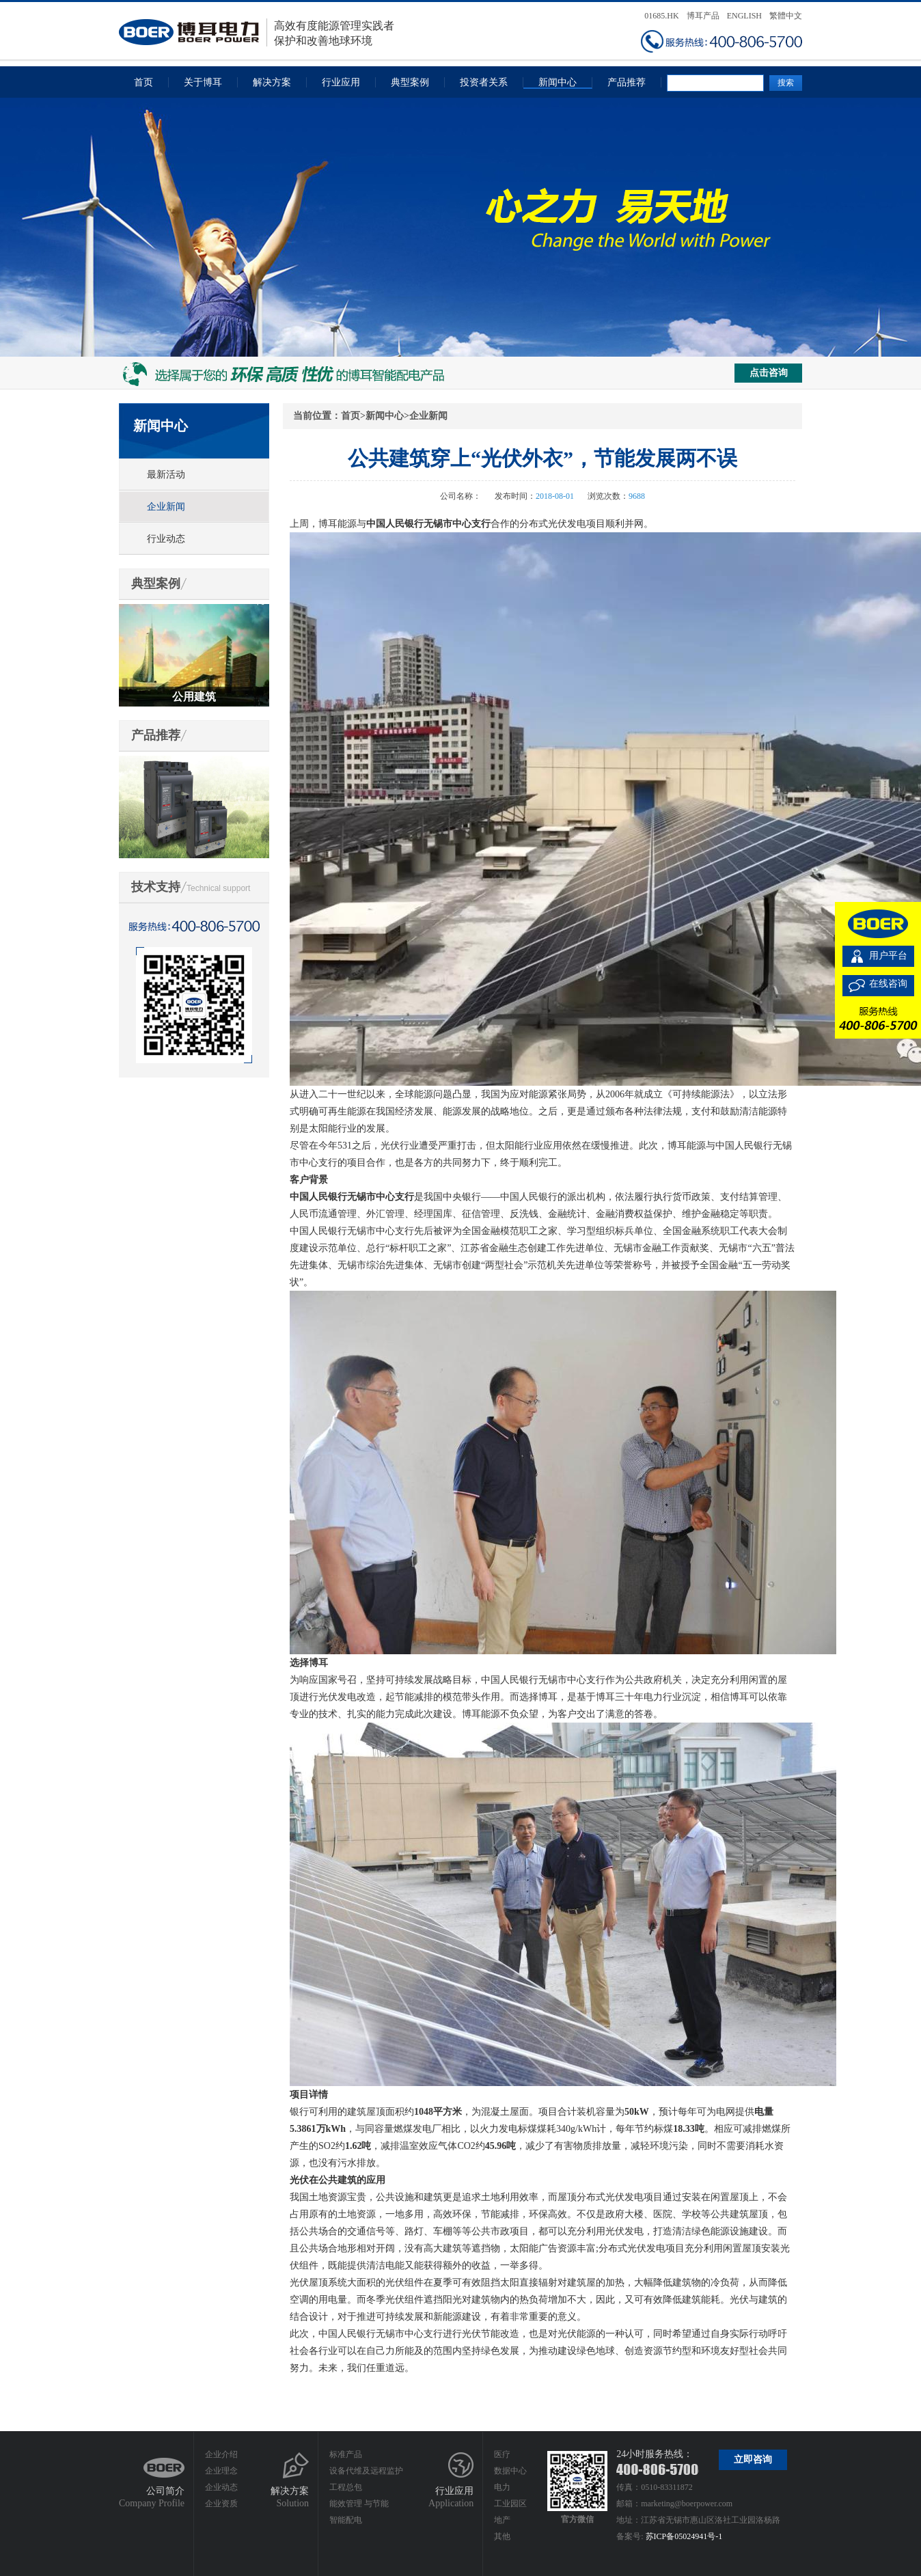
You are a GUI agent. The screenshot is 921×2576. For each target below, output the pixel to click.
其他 (502, 2536)
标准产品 (345, 2454)
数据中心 (510, 2471)
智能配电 (345, 2520)
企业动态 (221, 2487)
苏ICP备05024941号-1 (684, 2536)
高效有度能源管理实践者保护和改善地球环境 (256, 32)
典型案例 (410, 82)
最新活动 (166, 474)
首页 (143, 82)
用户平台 (888, 955)
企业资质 (221, 2503)
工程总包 (345, 2487)
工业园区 (510, 2503)
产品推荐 (626, 82)
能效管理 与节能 (359, 2503)
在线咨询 (888, 983)
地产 (502, 2520)
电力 (502, 2487)
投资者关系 (484, 82)
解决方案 (272, 82)
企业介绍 (221, 2454)
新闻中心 (557, 82)
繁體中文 (785, 15)
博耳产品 (703, 15)
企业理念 (221, 2471)
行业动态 (166, 539)
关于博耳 (203, 82)
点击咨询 (769, 373)
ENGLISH (744, 15)
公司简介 (165, 2491)
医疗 (502, 2454)
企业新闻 (166, 507)
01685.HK (661, 15)
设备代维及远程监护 (366, 2471)
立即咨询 (753, 2459)
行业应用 (341, 82)
